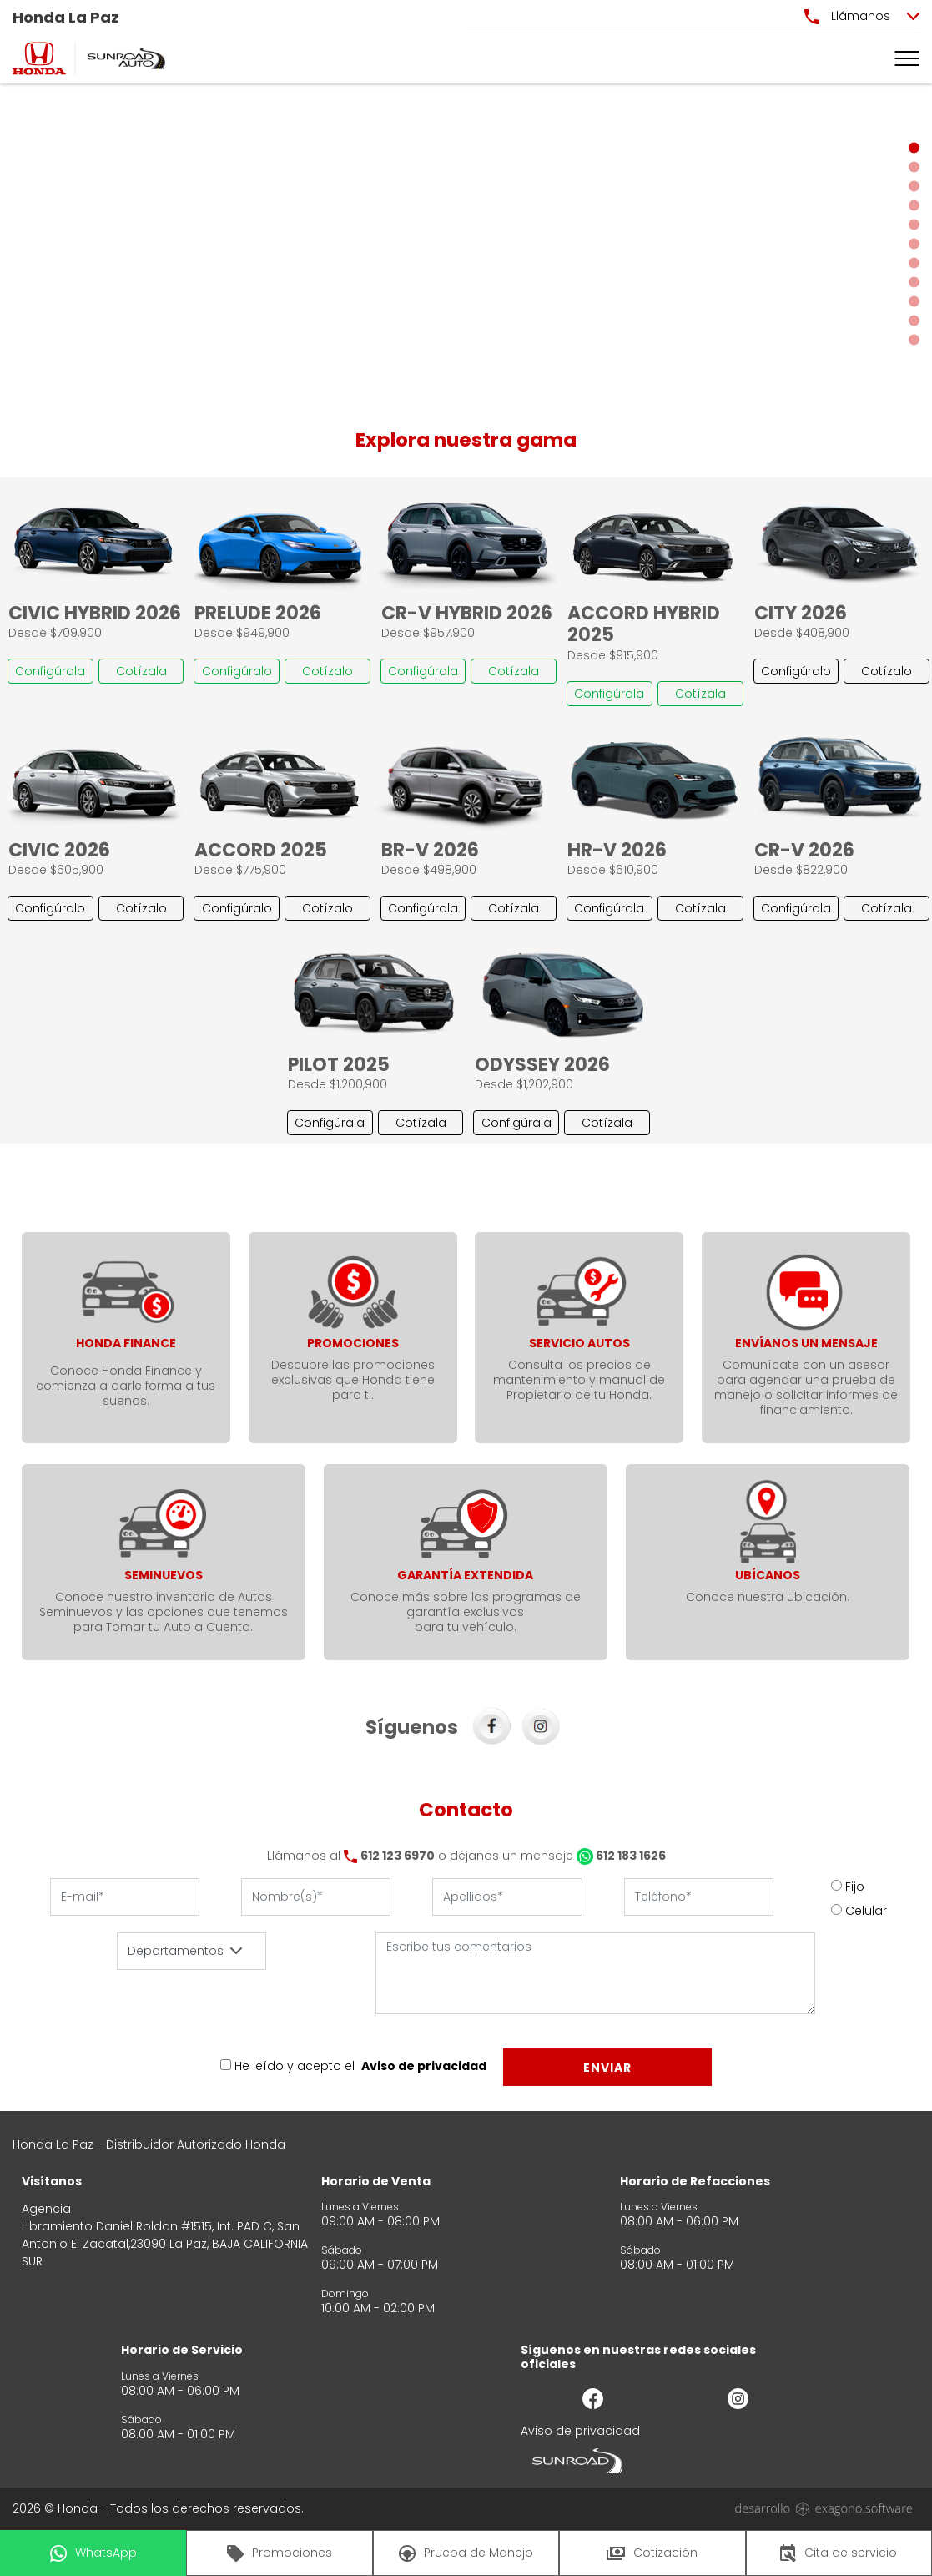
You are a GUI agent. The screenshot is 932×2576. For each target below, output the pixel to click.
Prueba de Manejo (466, 2553)
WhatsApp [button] (93, 2553)
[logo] (39, 58)
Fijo (854, 1886)
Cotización (652, 2552)
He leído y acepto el (294, 2066)
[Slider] (466, 243)
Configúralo (237, 671)
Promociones (279, 2553)
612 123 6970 (397, 1855)
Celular (866, 1910)
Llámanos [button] (847, 16)
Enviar (607, 2067)
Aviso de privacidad (423, 2066)
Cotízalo (327, 671)
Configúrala (50, 671)
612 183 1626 (621, 1855)
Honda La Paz (66, 17)
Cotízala (141, 671)
